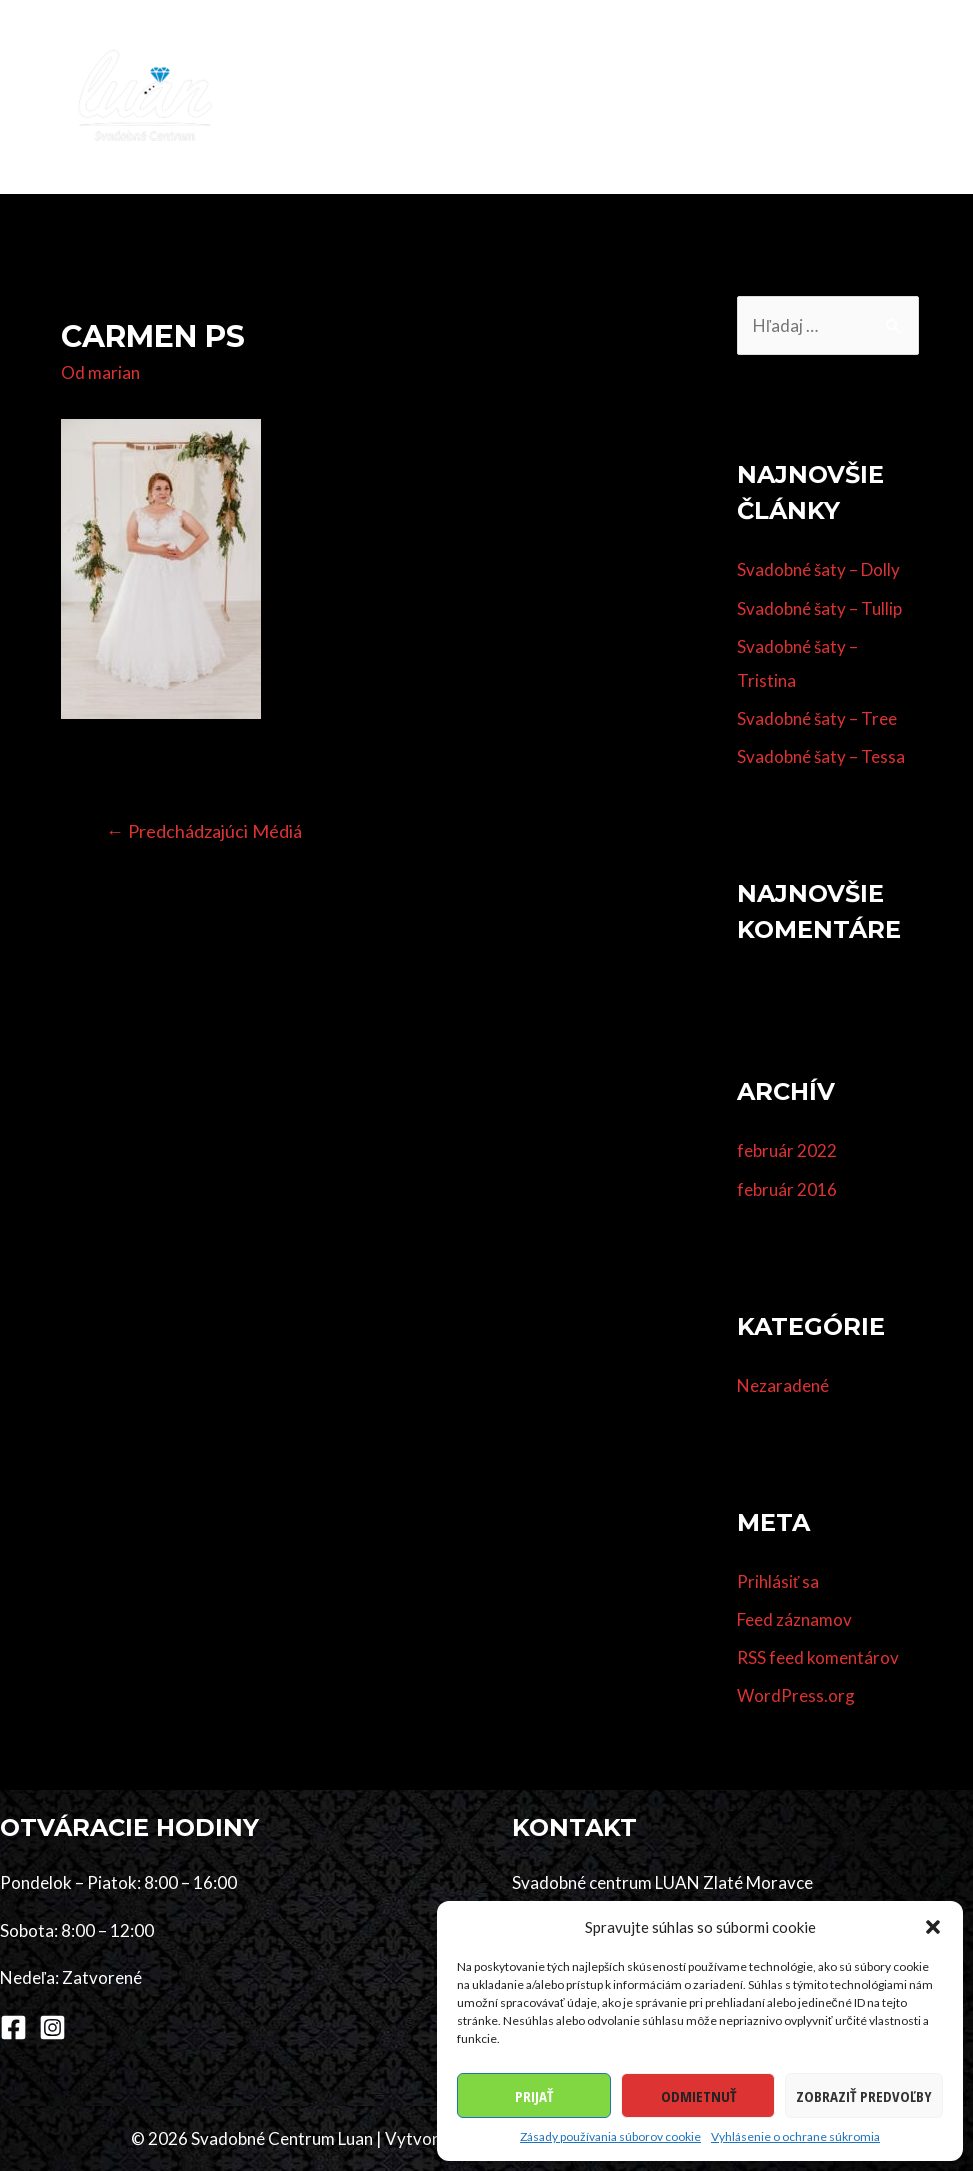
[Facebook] (13, 2027)
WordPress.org (796, 1696)
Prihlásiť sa (778, 1581)
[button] (933, 1927)
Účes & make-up (636, 61)
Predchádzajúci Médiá (204, 831)
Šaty (510, 61)
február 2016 (787, 1189)
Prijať (534, 2096)
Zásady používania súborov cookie (610, 2136)
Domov (334, 61)
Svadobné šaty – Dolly (818, 570)
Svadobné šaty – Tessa (821, 757)
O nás (328, 131)
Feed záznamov (794, 1619)
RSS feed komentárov (818, 1657)
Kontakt (415, 131)
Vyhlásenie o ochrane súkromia (795, 2136)
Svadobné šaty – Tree (817, 718)
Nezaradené (783, 1385)
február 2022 (787, 1151)
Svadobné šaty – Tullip (819, 608)
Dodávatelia (773, 61)
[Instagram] (52, 2027)
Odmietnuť (698, 2096)
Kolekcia (427, 61)
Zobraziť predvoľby (864, 2096)
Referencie (891, 61)
